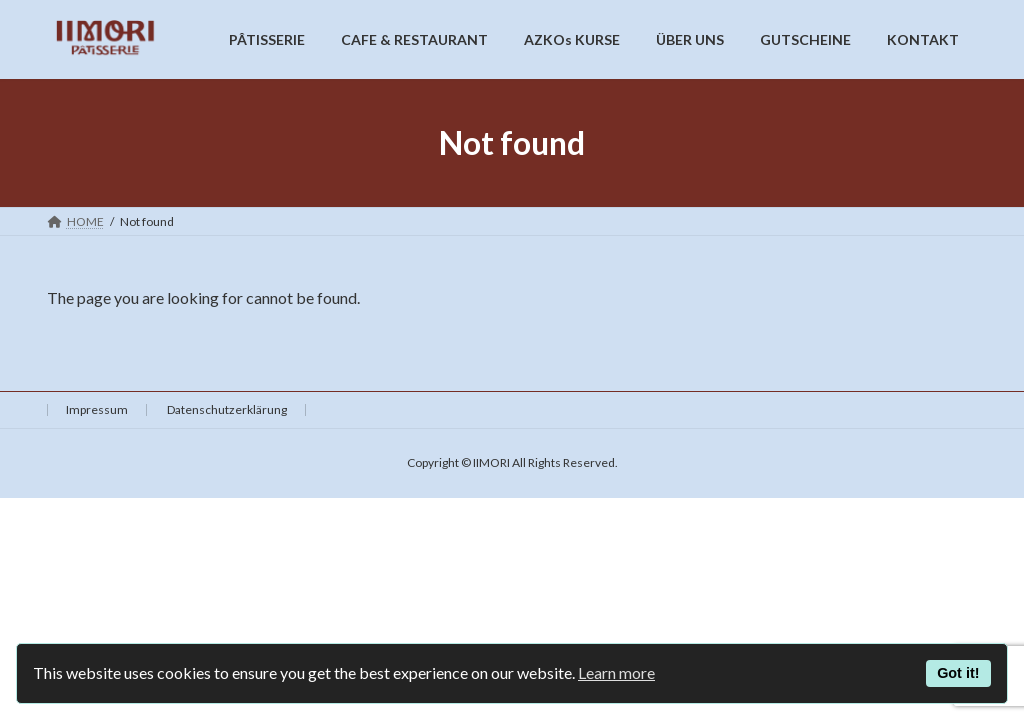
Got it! (958, 673)
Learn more (616, 672)
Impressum (97, 409)
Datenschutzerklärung (227, 409)
